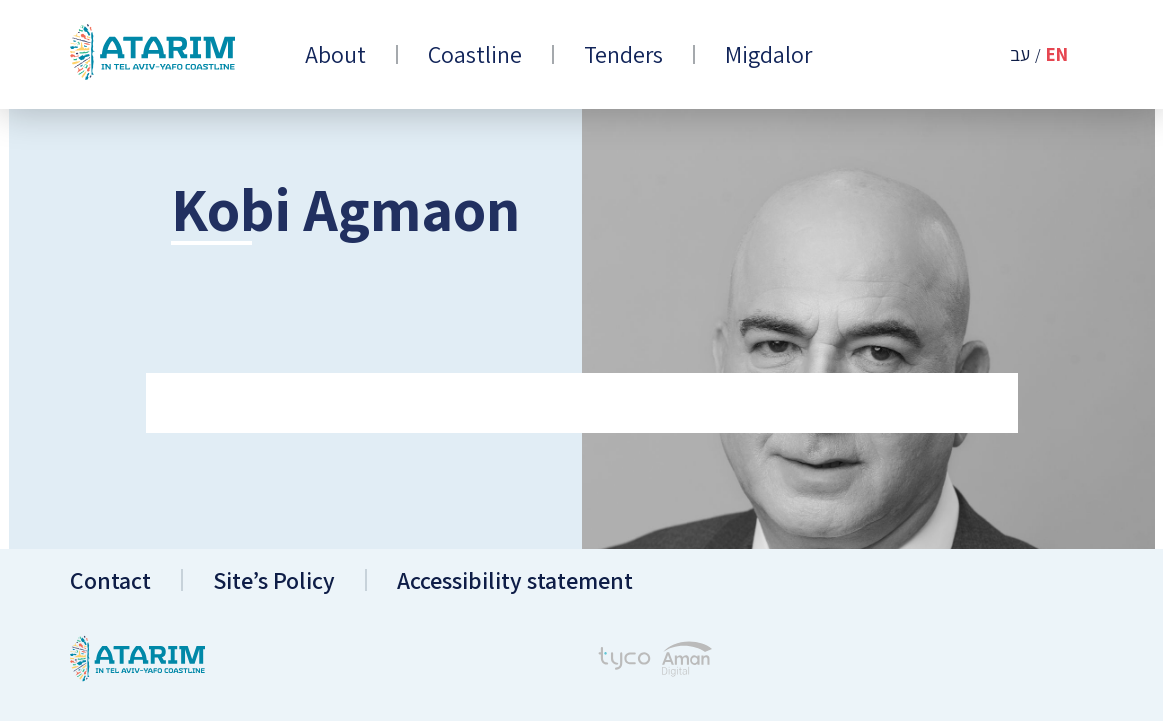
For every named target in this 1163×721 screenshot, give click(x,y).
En (1057, 54)
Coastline (475, 54)
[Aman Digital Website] (687, 661)
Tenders (623, 54)
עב (1020, 54)
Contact (110, 580)
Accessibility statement (515, 580)
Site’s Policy (274, 580)
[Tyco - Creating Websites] (624, 661)
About (335, 54)
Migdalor (768, 54)
